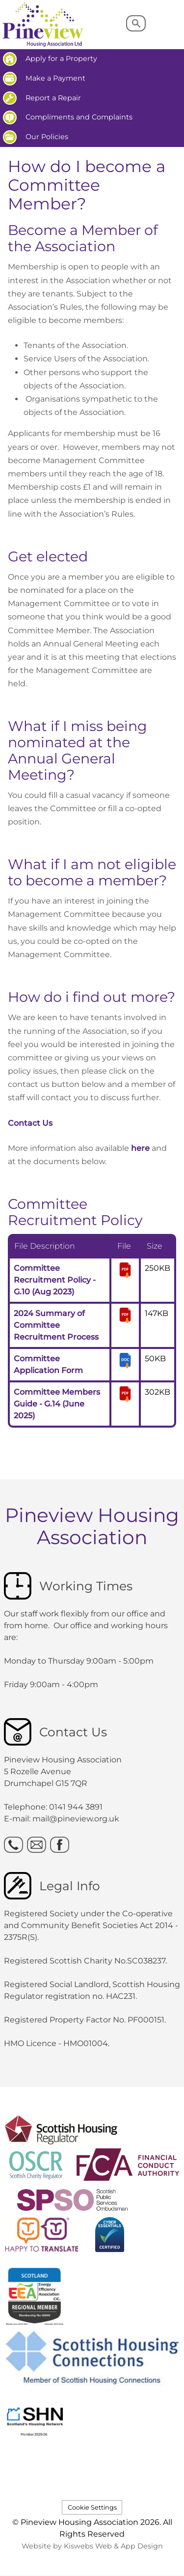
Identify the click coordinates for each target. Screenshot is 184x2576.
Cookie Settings (92, 2507)
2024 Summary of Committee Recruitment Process (56, 1325)
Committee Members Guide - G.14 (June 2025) (57, 1403)
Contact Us (30, 1123)
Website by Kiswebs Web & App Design (92, 2546)
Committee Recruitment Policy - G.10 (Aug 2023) (55, 1279)
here (140, 1148)
